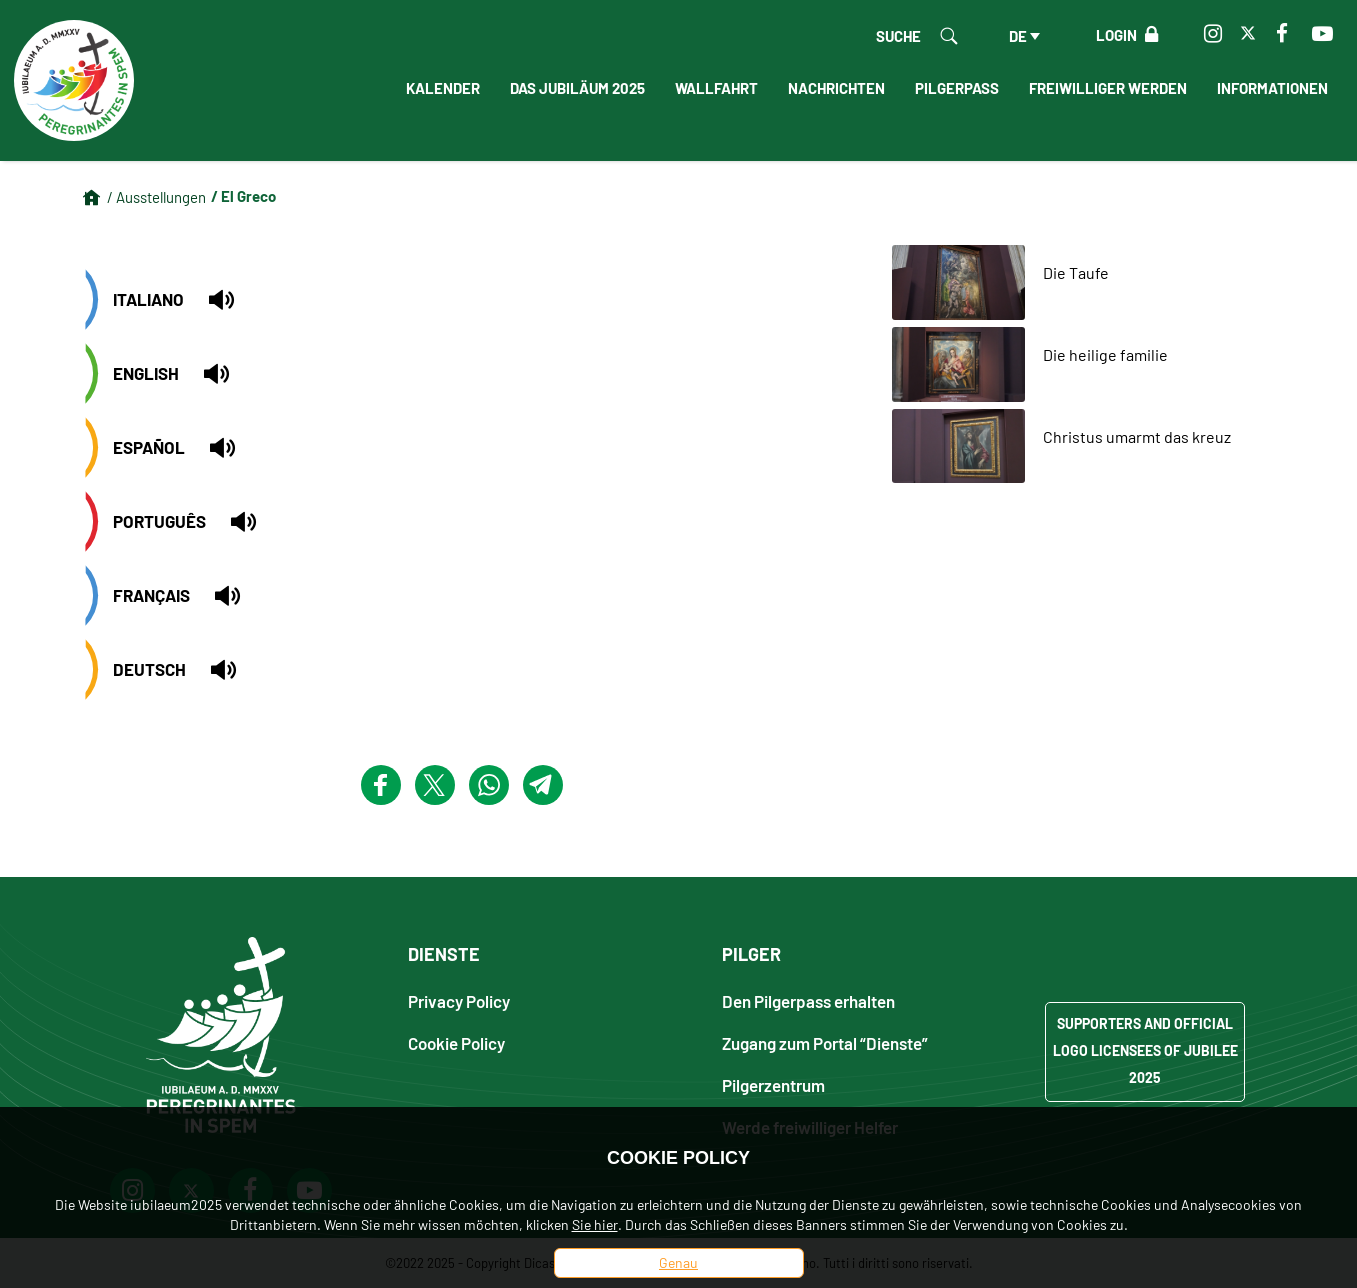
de (1018, 36)
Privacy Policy (459, 1000)
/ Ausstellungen (156, 197)
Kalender (443, 88)
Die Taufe (1076, 272)
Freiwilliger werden (1108, 88)
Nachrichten (836, 88)
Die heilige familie (1105, 354)
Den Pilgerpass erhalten (808, 1000)
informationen (1272, 88)
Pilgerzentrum (773, 1084)
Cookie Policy (456, 1042)
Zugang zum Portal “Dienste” (825, 1042)
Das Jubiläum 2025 (577, 88)
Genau (678, 1262)
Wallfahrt (716, 88)
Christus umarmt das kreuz (1137, 436)
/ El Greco (243, 196)
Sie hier (595, 1224)
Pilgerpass (957, 88)
